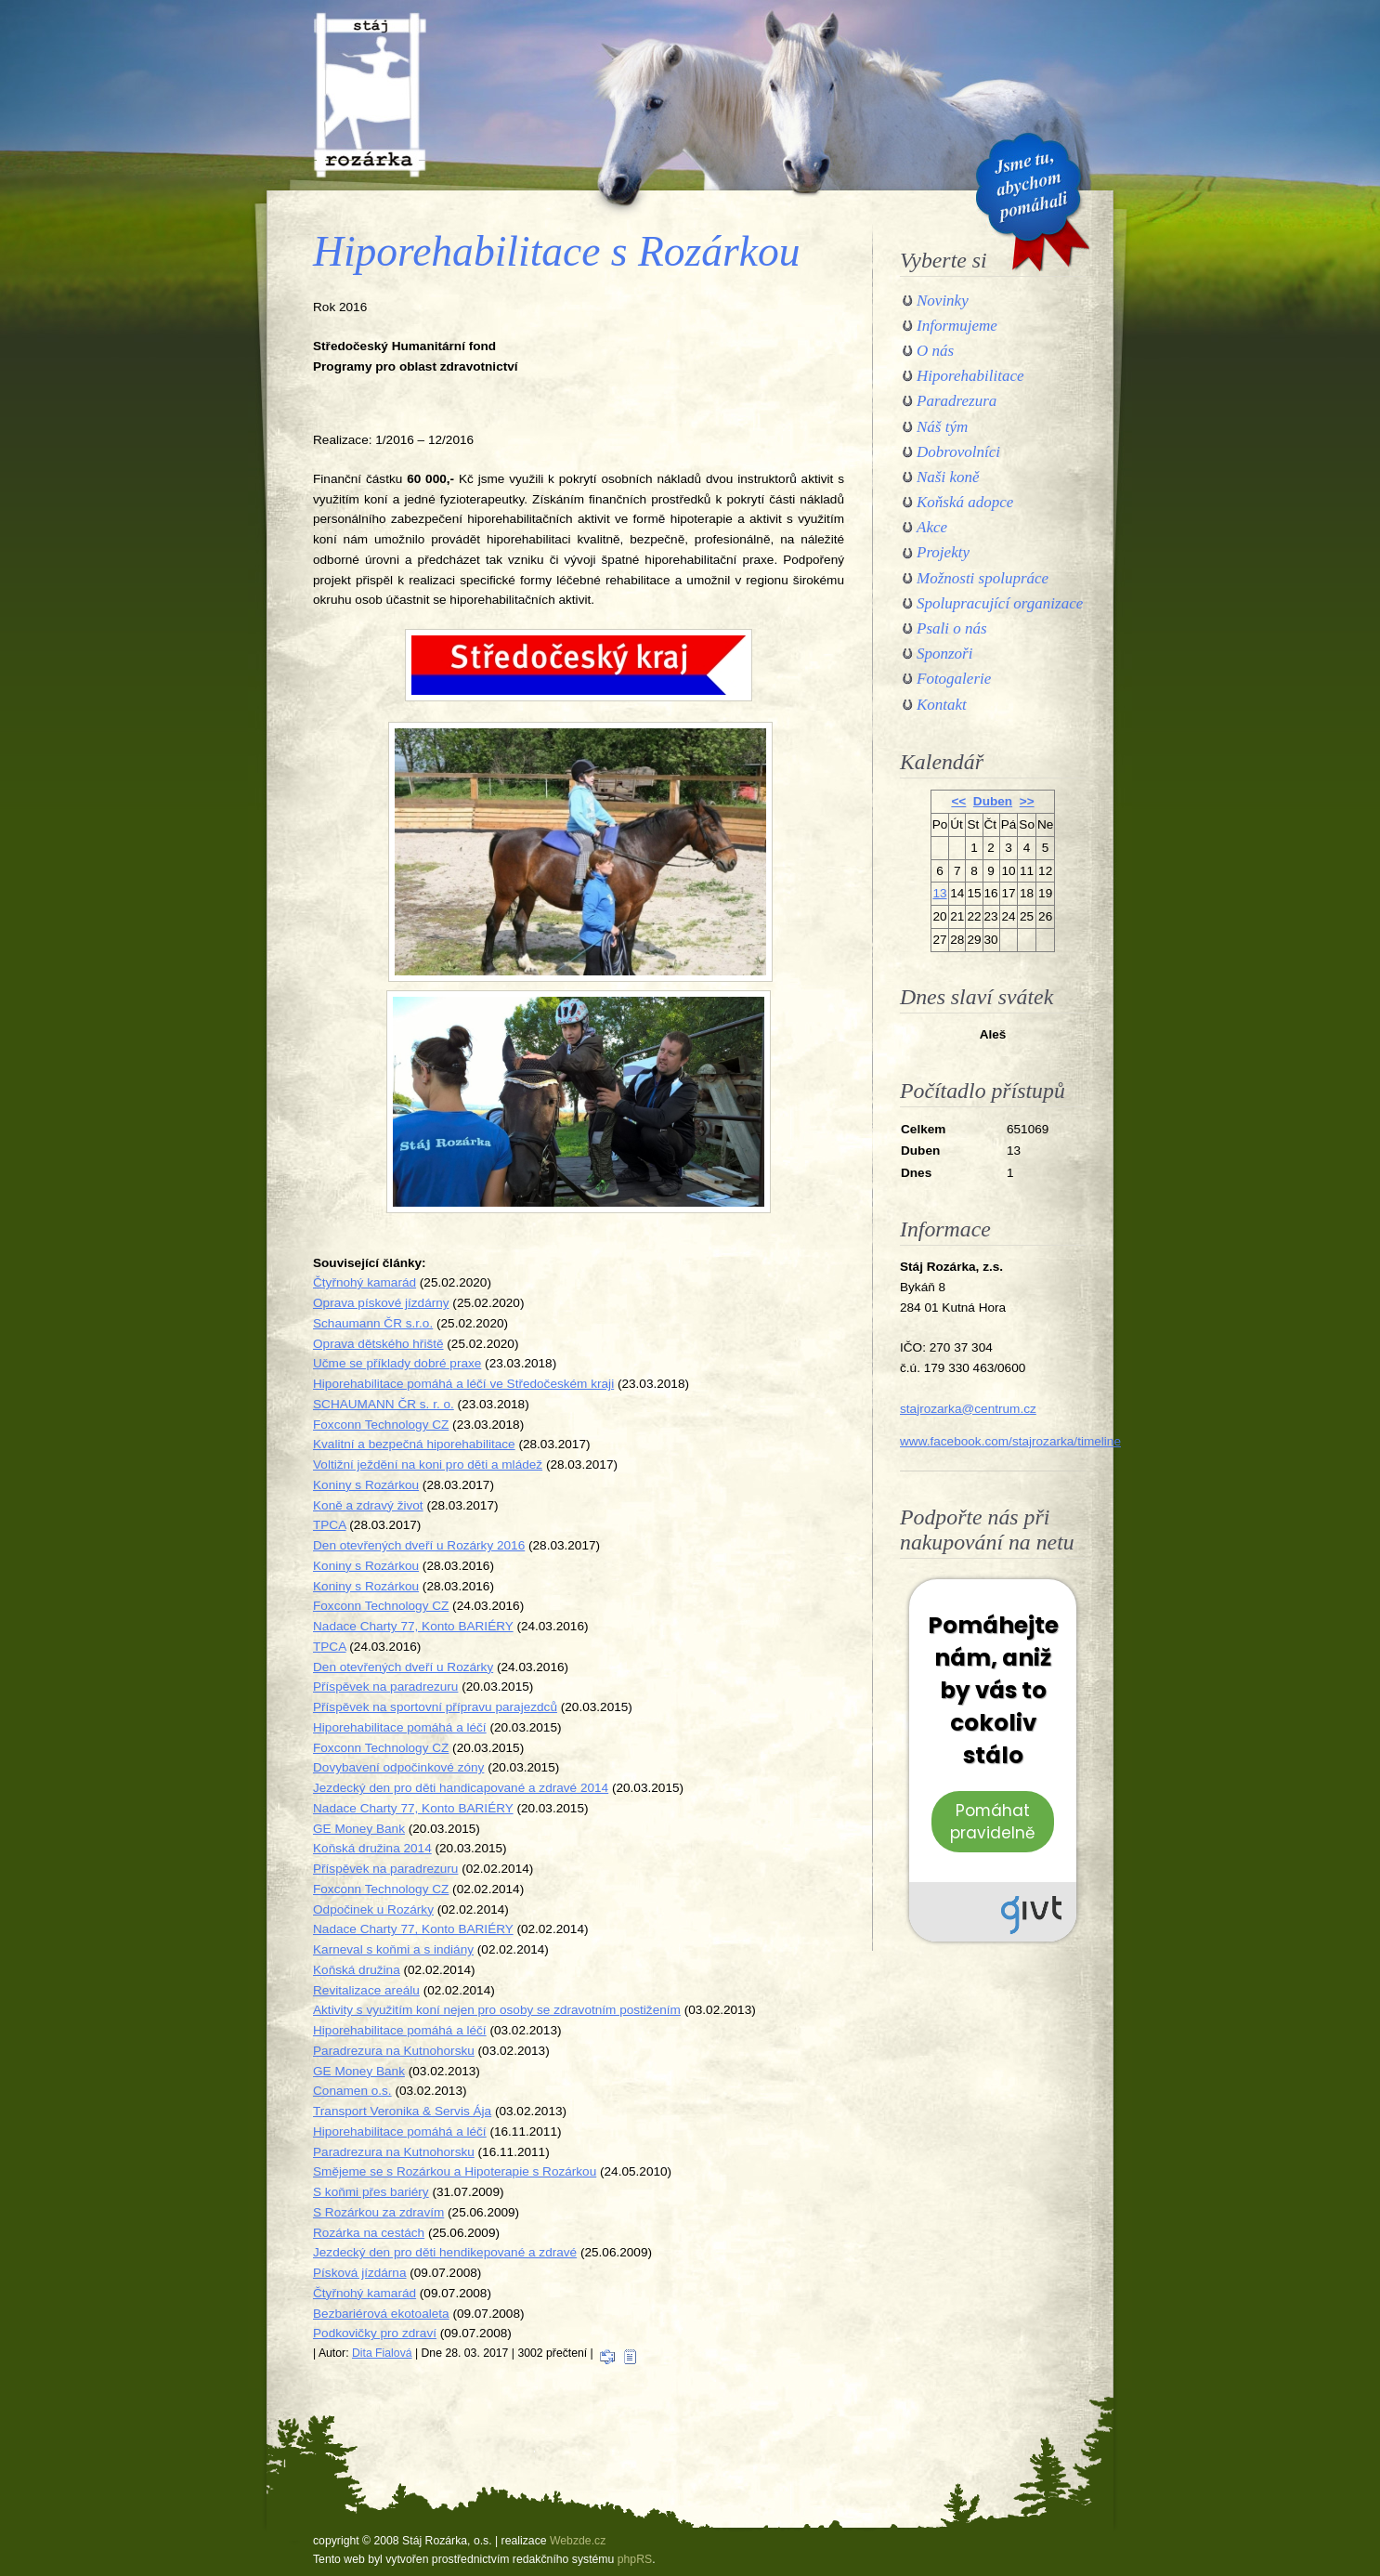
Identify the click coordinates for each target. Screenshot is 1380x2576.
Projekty (943, 552)
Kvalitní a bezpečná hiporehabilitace (414, 1444)
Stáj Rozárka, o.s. (369, 94)
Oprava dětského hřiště (378, 1344)
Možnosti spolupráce (982, 578)
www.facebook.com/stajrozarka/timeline (1010, 1441)
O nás (935, 351)
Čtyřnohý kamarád (364, 1282)
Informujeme (957, 325)
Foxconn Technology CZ (381, 1425)
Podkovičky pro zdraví (374, 2333)
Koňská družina (356, 1970)
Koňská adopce (965, 502)
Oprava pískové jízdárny (381, 1303)
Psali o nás (952, 628)
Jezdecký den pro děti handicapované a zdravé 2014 (460, 1788)
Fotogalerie (954, 678)
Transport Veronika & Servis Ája (402, 2111)
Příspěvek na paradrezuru (385, 1686)
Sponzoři (944, 653)
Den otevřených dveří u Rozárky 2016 (419, 1545)
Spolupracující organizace (1000, 603)
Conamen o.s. (352, 2091)
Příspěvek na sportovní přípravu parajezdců (435, 1707)
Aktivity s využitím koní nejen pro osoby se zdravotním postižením (497, 2010)
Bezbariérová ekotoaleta (381, 2314)
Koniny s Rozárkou (366, 1485)
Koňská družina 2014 (372, 1848)
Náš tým (942, 427)
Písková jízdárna (360, 2273)
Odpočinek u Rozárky (373, 1909)
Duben (992, 801)
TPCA (329, 1525)
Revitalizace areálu (366, 1990)
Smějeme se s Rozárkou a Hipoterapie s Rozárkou (454, 2171)
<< (958, 801)
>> (1027, 801)
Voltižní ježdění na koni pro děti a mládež (427, 1464)
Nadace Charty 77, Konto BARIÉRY (413, 1626)
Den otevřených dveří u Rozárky (403, 1667)
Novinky (943, 300)
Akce (932, 527)
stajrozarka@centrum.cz (968, 1409)
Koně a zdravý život (368, 1505)
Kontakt (942, 704)
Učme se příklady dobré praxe (397, 1363)
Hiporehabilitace (970, 376)
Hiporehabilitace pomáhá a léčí (400, 1727)
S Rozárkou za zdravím (378, 2212)
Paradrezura (956, 401)
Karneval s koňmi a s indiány (393, 1949)
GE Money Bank (359, 1829)
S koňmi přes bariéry (371, 2192)
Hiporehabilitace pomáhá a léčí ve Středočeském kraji (463, 1384)
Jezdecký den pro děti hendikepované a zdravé (445, 2252)
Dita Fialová (382, 2353)
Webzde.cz (577, 2540)
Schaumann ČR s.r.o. (373, 1323)
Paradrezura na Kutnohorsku (394, 2051)
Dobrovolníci (958, 452)
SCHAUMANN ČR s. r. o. (383, 1404)
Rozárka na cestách (368, 2233)
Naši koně (948, 477)
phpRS (635, 2559)
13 (939, 893)
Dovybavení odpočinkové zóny (398, 1767)
